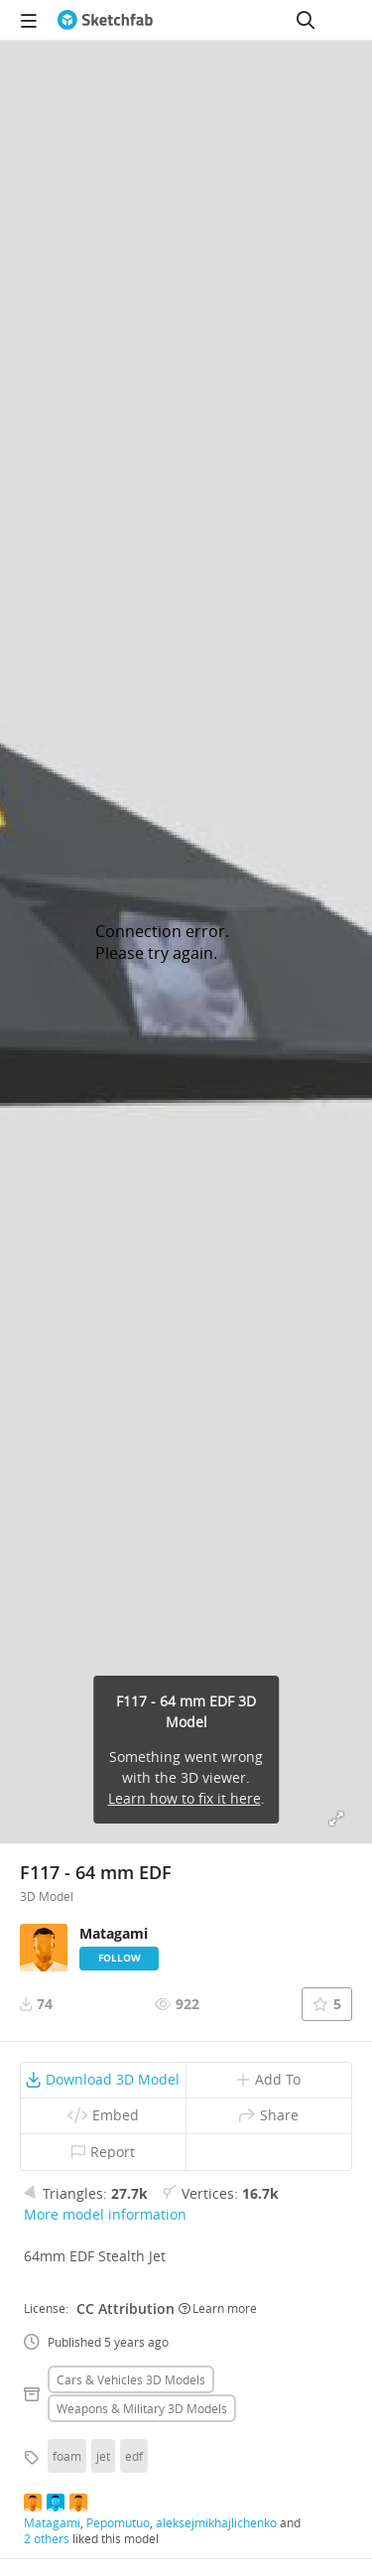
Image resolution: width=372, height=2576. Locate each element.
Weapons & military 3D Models (142, 2408)
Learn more (218, 2308)
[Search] (305, 20)
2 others (46, 2538)
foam (67, 2456)
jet (103, 2456)
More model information (105, 2214)
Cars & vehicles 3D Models (131, 2379)
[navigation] (29, 20)
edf (134, 2456)
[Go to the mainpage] (105, 20)
